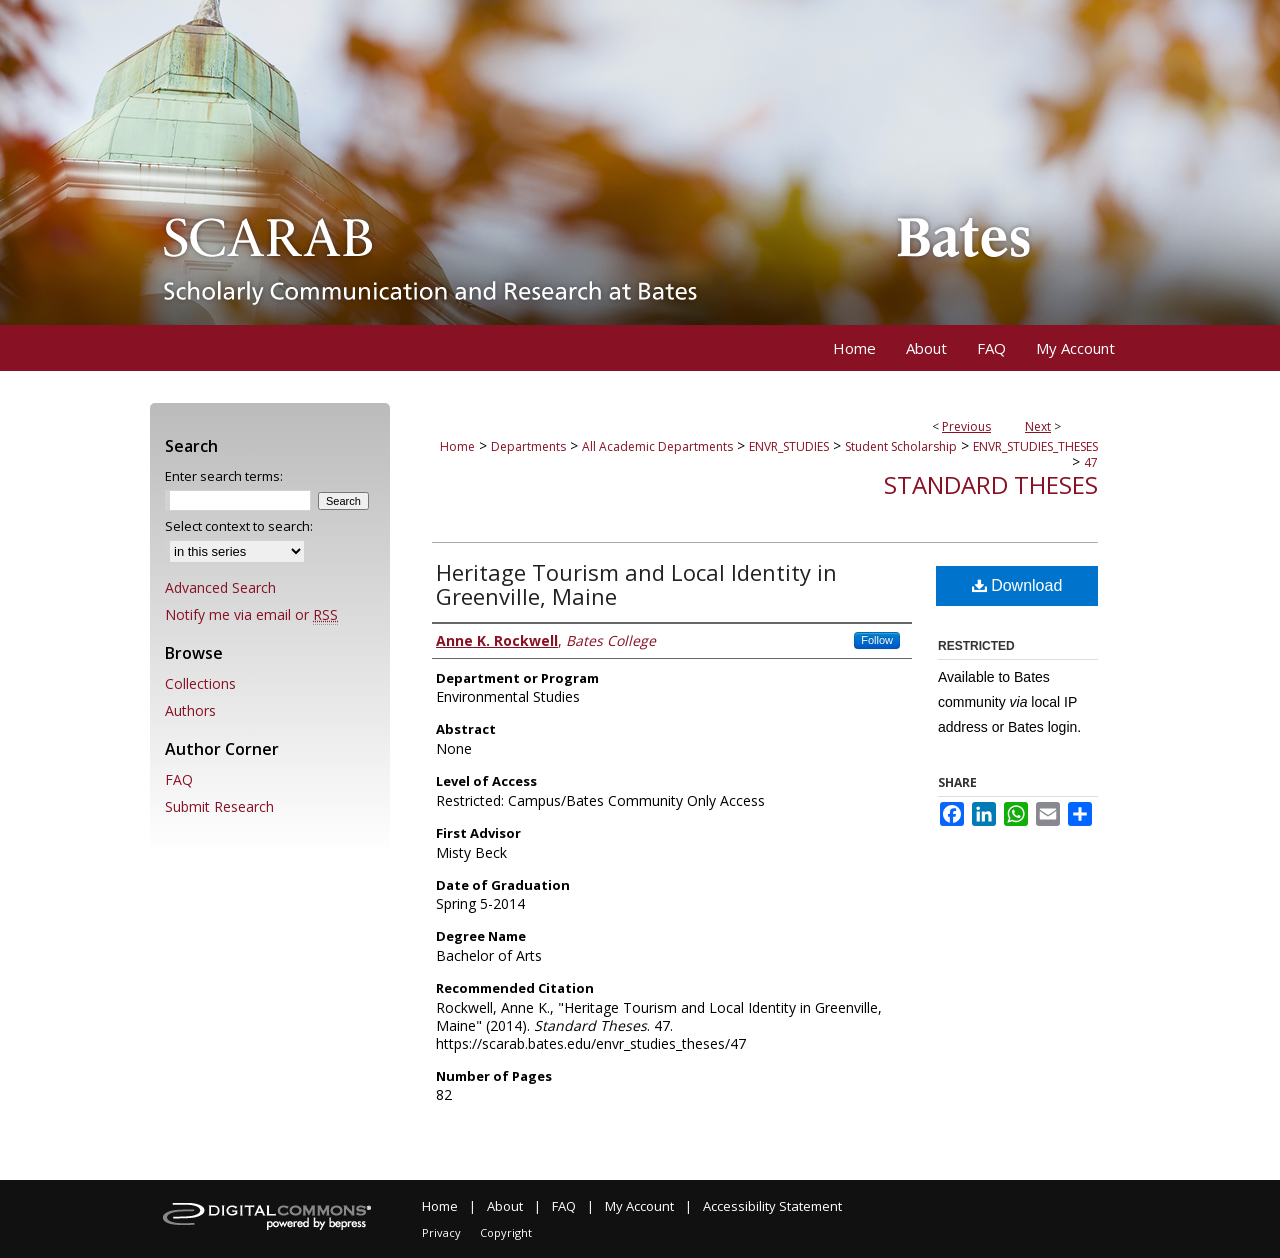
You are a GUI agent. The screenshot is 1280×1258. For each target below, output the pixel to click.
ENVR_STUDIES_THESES (1035, 446)
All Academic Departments (657, 446)
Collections (200, 683)
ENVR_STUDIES (789, 446)
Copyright (506, 1232)
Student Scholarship (901, 446)
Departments (528, 446)
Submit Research (219, 806)
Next (1038, 426)
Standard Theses (991, 484)
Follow (877, 640)
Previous (966, 426)
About (505, 1206)
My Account (639, 1206)
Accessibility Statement (772, 1206)
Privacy (441, 1232)
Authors (190, 710)
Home (457, 446)
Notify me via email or (251, 614)
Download (1017, 585)
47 (1091, 462)
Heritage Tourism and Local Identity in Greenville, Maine (636, 584)
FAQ (179, 779)
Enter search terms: (224, 476)
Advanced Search (220, 587)
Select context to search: (239, 526)
